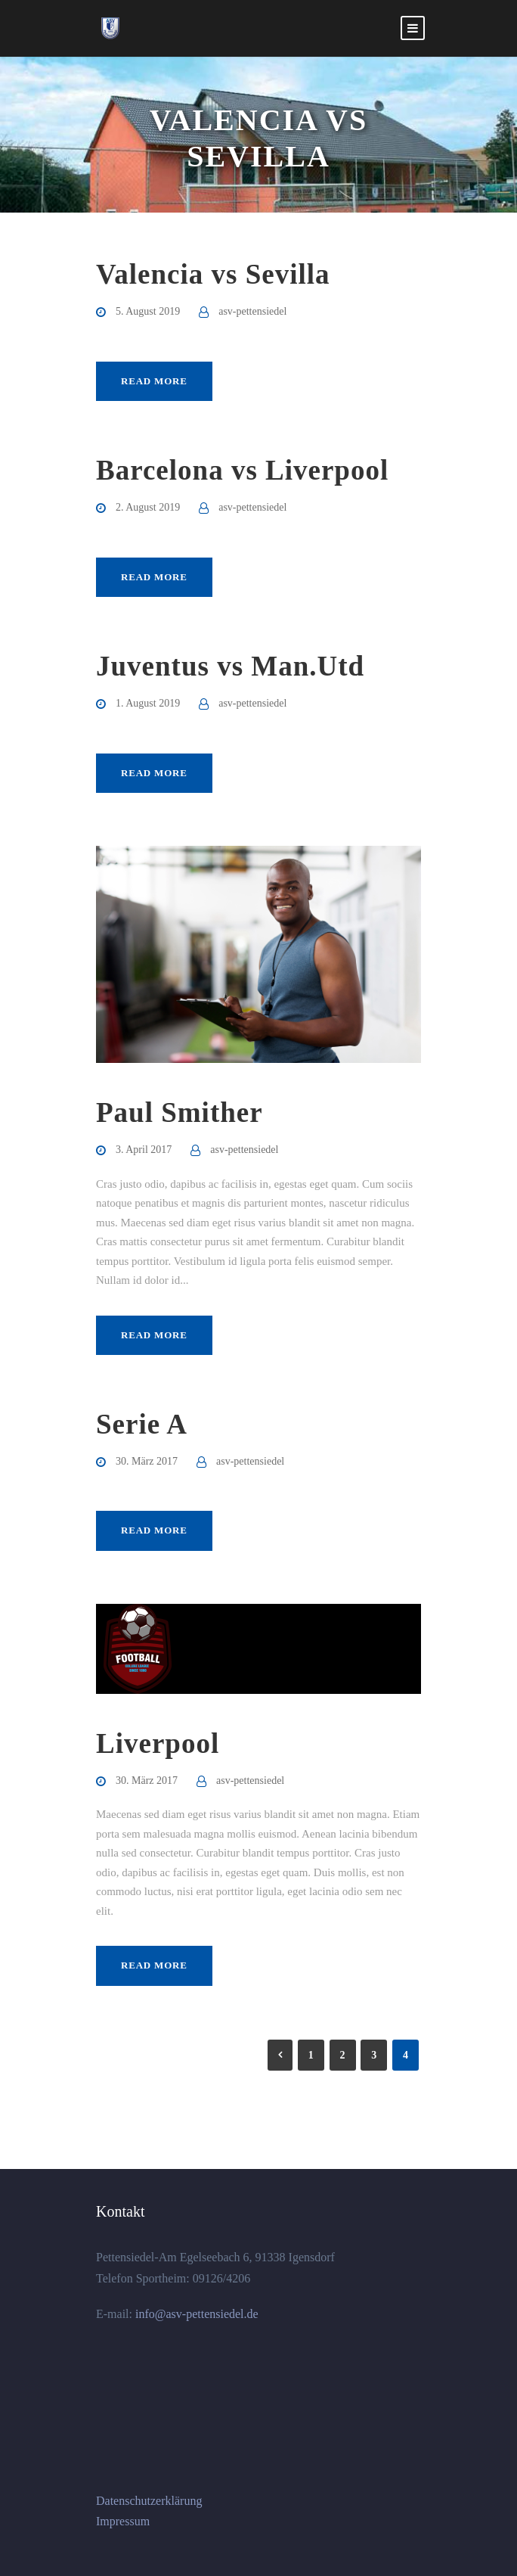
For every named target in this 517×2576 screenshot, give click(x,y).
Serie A (141, 1424)
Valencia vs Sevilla (213, 274)
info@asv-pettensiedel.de (195, 2313)
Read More (154, 381)
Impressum (123, 2521)
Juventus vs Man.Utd (230, 666)
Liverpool (157, 1743)
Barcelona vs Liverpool (242, 470)
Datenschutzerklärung (149, 2500)
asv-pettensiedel (252, 311)
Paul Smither (179, 1112)
